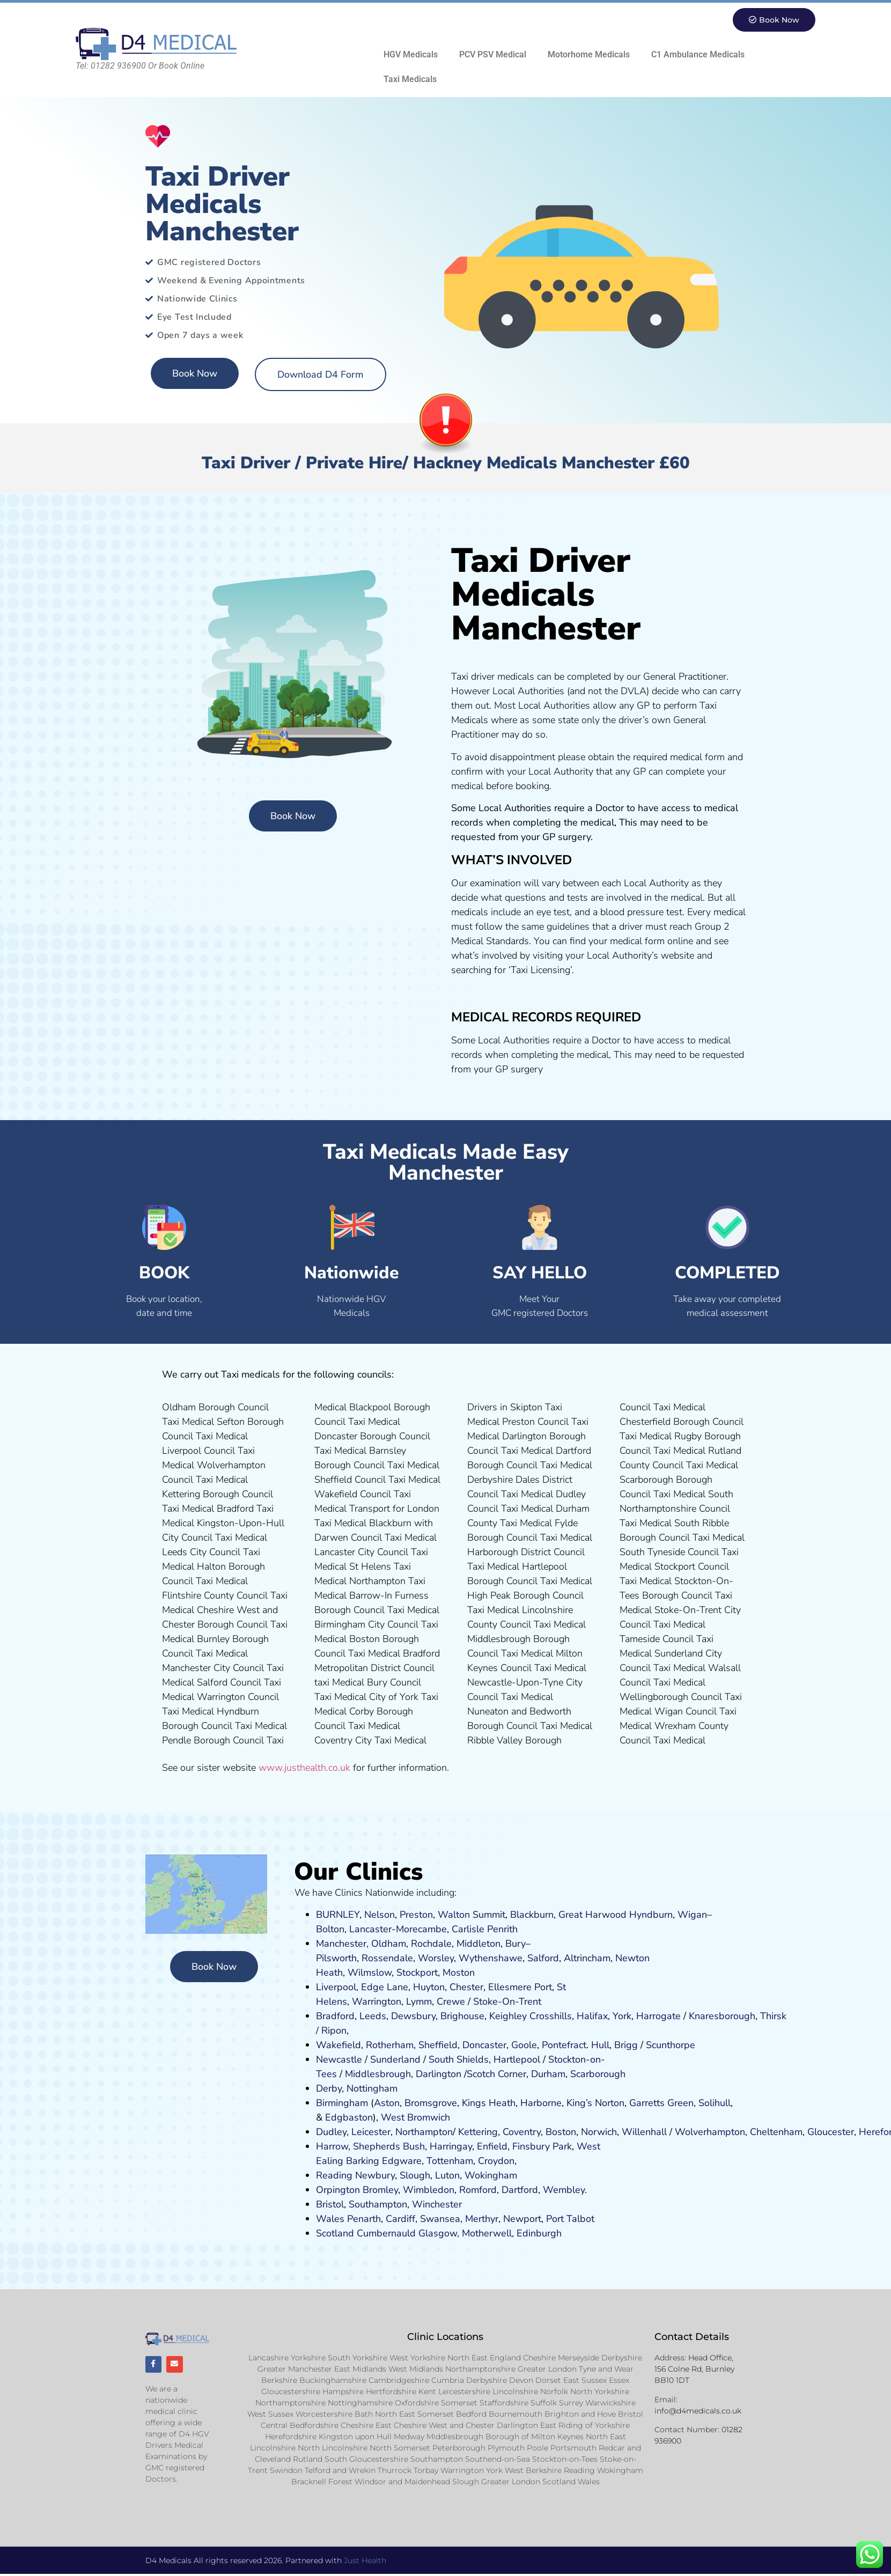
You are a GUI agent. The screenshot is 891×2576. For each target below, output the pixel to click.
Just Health (365, 2562)
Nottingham (372, 2088)
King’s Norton (595, 2103)
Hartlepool (517, 2060)
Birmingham (342, 2103)
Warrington (376, 2002)
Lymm (419, 2002)
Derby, (330, 2088)
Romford (478, 2190)
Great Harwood (592, 1915)
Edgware (402, 2161)
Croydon (496, 2161)
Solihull (714, 2103)
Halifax (592, 2016)
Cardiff (400, 2219)
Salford (543, 1958)
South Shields (459, 2060)
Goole (524, 2045)
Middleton (478, 1944)
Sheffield (438, 2045)
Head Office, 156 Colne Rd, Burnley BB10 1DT (694, 2369)
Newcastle (339, 2060)
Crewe (451, 2002)
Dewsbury (413, 2016)
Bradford (335, 2016)
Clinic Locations (445, 2337)
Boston (561, 2132)
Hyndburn (651, 1915)
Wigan (692, 1915)
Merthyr (481, 2219)
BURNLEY (337, 1915)
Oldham (388, 1944)
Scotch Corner (496, 2074)
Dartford (520, 2190)
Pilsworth (336, 1958)
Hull (600, 2045)
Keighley (508, 2016)
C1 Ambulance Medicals (698, 55)
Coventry (522, 2132)
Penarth (364, 2219)
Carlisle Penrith (485, 1929)
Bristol (330, 2204)
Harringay (451, 2146)
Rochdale (431, 1944)
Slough (413, 2175)
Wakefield (338, 2045)
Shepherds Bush (389, 2146)
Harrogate (658, 2016)
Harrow (332, 2146)
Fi (516, 2146)
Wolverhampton (710, 2132)
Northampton (424, 2132)
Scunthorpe (670, 2045)
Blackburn (532, 1915)
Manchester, (342, 1944)
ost (457, 1973)
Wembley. (565, 2190)
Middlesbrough (378, 2074)
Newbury (375, 2175)
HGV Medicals (411, 55)
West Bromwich (415, 2117)
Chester (466, 1987)
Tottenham (449, 2161)
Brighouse (462, 2016)
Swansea (440, 2219)
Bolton (330, 1929)
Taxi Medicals (410, 80)
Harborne (541, 2103)
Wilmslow (370, 1973)
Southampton (378, 2204)
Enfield (492, 2146)
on (469, 1973)
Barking (362, 2161)
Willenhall (644, 2132)
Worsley (436, 1958)
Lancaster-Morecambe (398, 1929)
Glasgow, (438, 2233)
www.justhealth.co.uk (304, 1767)
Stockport (417, 1973)
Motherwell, (488, 2233)
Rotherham (390, 2045)
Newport (522, 2219)
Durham (548, 2074)
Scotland (335, 2233)
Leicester (371, 2132)
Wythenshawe (490, 1958)
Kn (694, 2016)
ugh (747, 2016)
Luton (447, 2175)
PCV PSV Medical (492, 55)
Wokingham (491, 2175)
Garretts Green (661, 2103)
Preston (416, 1915)
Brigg (626, 2045)
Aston (387, 2103)
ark (565, 2146)
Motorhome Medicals (589, 55)
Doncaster (484, 2045)
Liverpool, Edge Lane (362, 1987)
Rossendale (387, 1958)
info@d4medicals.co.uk (697, 2411)
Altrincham (587, 1958)
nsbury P (539, 2146)
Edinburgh (539, 2233)
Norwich (599, 2132)
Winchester (437, 2204)
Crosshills (550, 2016)
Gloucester (830, 2132)
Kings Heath (489, 2103)
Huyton (429, 1987)
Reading (334, 2175)
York (622, 2016)
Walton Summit (471, 1915)
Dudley (331, 2132)
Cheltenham (776, 2132)
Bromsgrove (430, 2103)
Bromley (380, 2190)
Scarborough (597, 2074)
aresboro (719, 2016)
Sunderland (395, 2060)
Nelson (379, 1915)
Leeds (372, 2016)
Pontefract (564, 2045)
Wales (330, 2219)
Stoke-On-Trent (507, 2002)
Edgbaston (347, 2117)
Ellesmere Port (520, 1987)
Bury (515, 1944)
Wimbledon (428, 2190)
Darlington (438, 2074)
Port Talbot (570, 2219)
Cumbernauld (386, 2233)
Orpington (338, 2190)
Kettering (476, 2132)
